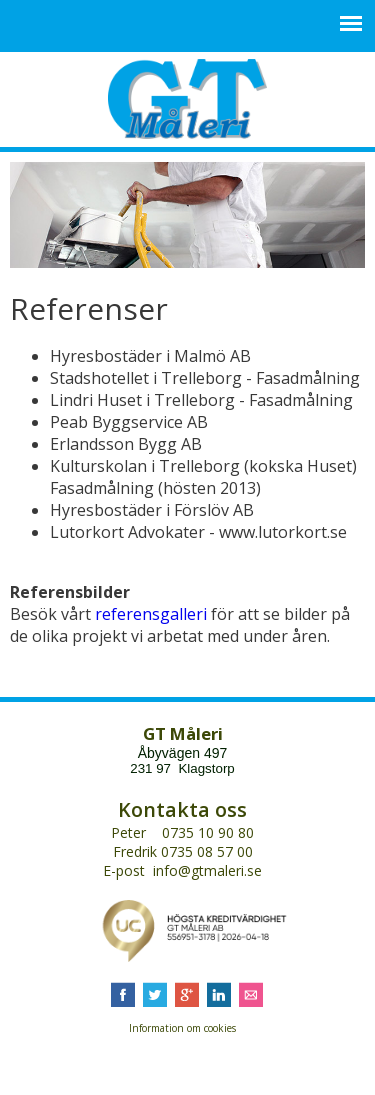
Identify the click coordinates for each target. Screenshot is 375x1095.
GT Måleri (187, 99)
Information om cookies (182, 1028)
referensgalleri (151, 614)
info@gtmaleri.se (207, 870)
